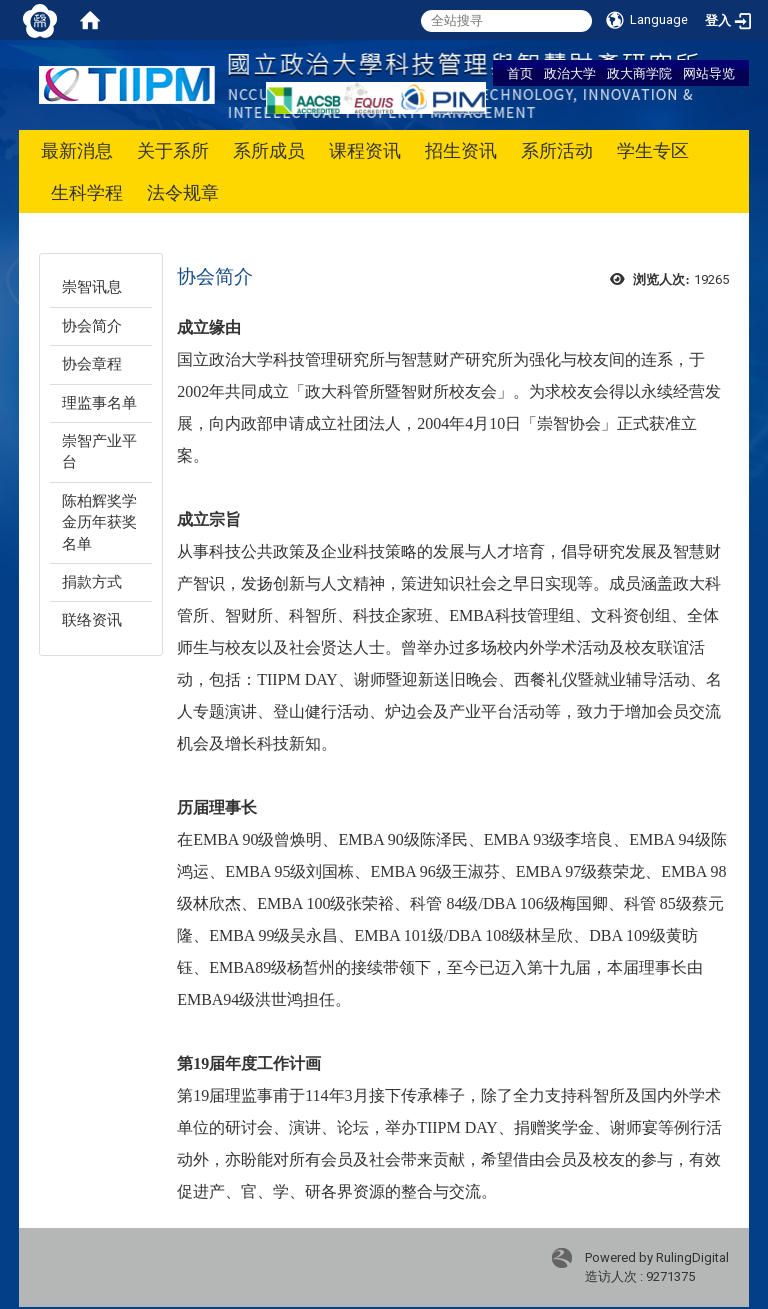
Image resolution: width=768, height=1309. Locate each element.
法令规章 (183, 192)
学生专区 (653, 150)
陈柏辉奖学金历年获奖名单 (99, 522)
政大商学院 (639, 73)
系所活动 (557, 150)
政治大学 (570, 73)
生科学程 (87, 192)
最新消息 (77, 150)
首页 (520, 73)
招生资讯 (461, 150)
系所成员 (269, 150)
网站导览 (709, 73)
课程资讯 (365, 150)
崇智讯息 (92, 287)
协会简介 (92, 326)
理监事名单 (99, 403)
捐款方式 (92, 582)
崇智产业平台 (99, 451)
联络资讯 (92, 620)
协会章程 (92, 364)
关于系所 (173, 150)
